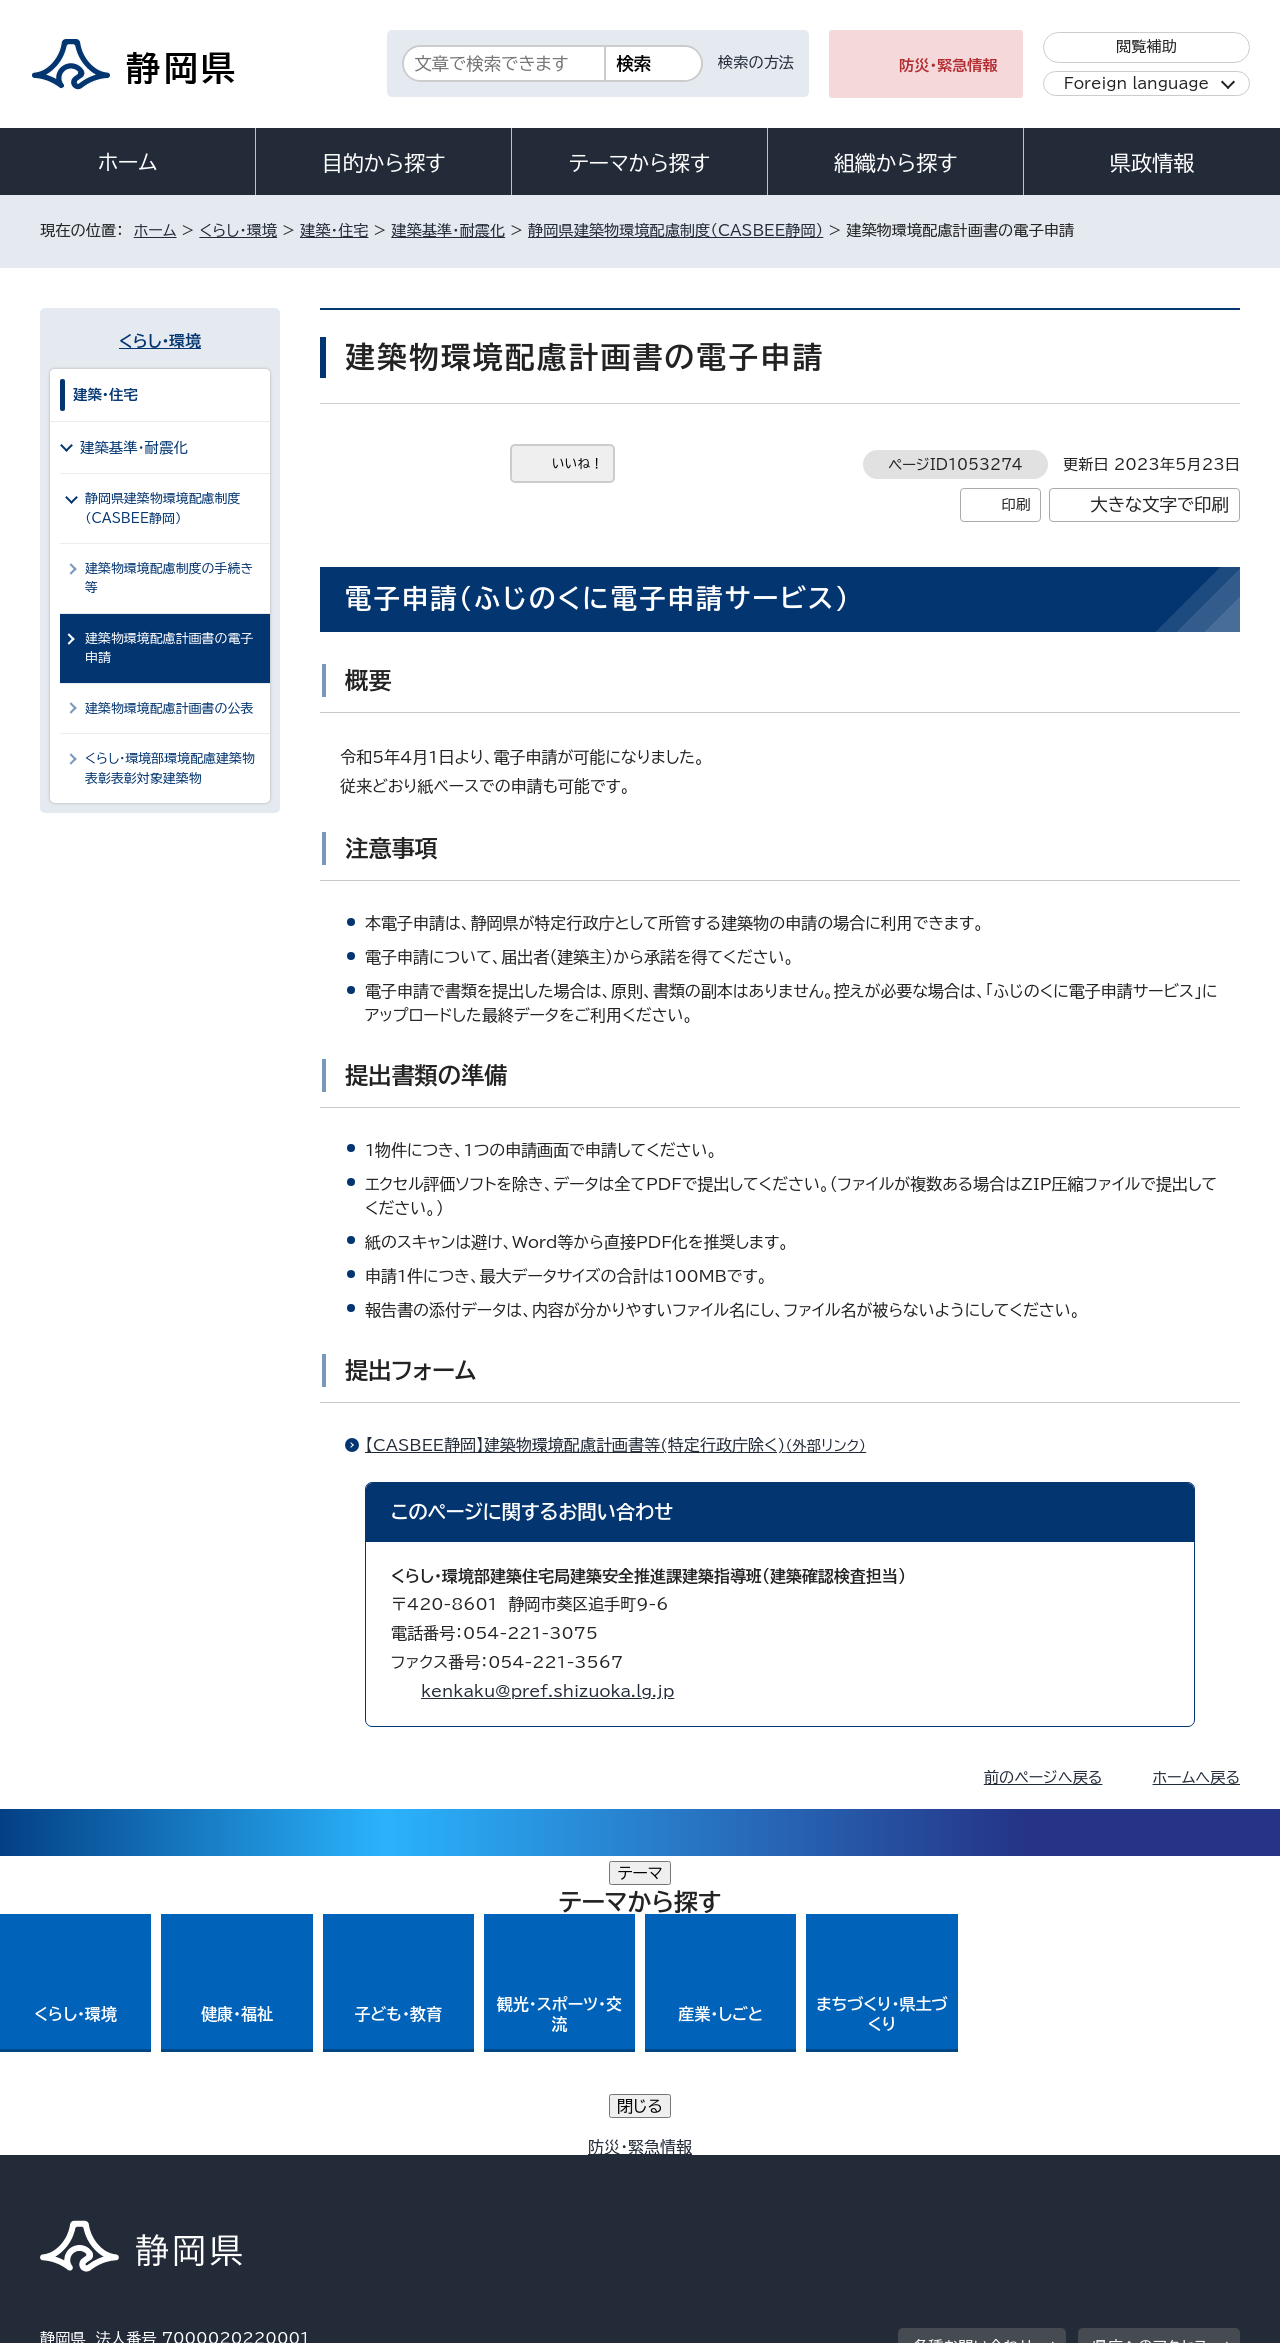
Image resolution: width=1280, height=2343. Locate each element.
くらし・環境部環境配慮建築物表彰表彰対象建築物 (170, 768)
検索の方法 (756, 62)
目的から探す (384, 163)
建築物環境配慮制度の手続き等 (169, 578)
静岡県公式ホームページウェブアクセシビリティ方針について (705, 2171)
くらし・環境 (238, 230)
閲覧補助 (1146, 46)
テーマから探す (639, 163)
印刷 (1015, 504)
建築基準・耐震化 (448, 230)
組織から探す (896, 163)
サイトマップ (1146, 2171)
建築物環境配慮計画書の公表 (169, 708)
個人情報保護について (357, 2171)
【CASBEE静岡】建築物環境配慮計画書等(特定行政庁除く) (624, 1445)
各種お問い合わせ (973, 2047)
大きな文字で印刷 (1159, 504)
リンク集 (1006, 2171)
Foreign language (1136, 83)
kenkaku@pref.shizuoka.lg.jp (547, 1691)
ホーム (128, 162)
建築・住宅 (334, 230)
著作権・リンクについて (133, 2171)
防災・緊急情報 (948, 65)
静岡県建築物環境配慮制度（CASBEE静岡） (675, 230)
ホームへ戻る (1196, 1777)
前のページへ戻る (1043, 1777)
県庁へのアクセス (1150, 2047)
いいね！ (577, 463)
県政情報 (1152, 163)
